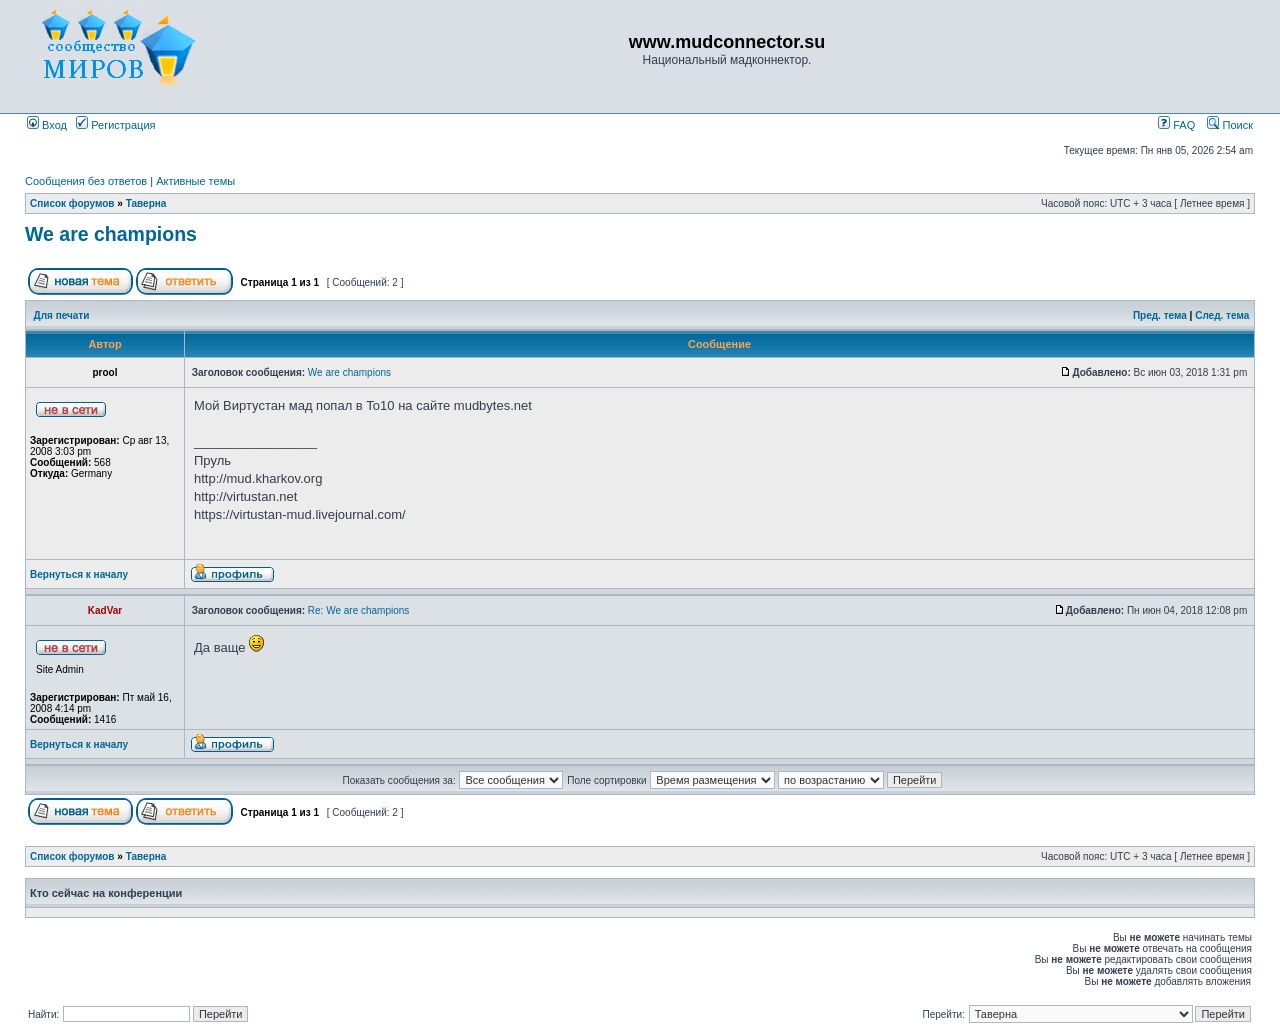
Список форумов (72, 203)
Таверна (146, 203)
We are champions (111, 234)
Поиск (1230, 125)
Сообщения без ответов (86, 181)
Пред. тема (1160, 315)
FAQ (1176, 125)
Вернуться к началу (79, 574)
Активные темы (195, 181)
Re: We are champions (359, 610)
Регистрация (115, 125)
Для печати (62, 315)
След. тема (1222, 315)
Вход (47, 125)
